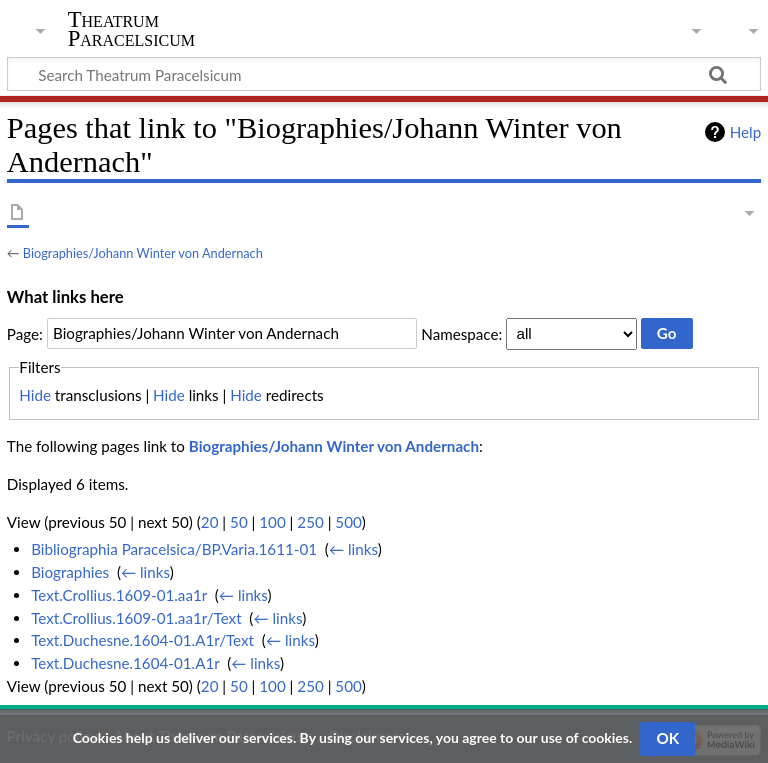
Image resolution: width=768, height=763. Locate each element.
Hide (35, 395)
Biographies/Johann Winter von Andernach (143, 253)
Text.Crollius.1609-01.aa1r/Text (136, 618)
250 (310, 522)
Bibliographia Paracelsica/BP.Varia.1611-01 (174, 549)
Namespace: (461, 333)
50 (239, 522)
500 (348, 522)
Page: (25, 333)
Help (745, 132)
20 (210, 522)
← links (353, 549)
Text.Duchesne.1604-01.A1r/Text (142, 640)
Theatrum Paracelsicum (131, 29)
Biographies (70, 572)
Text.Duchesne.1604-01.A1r (125, 663)
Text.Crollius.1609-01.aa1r (119, 595)
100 (272, 522)
